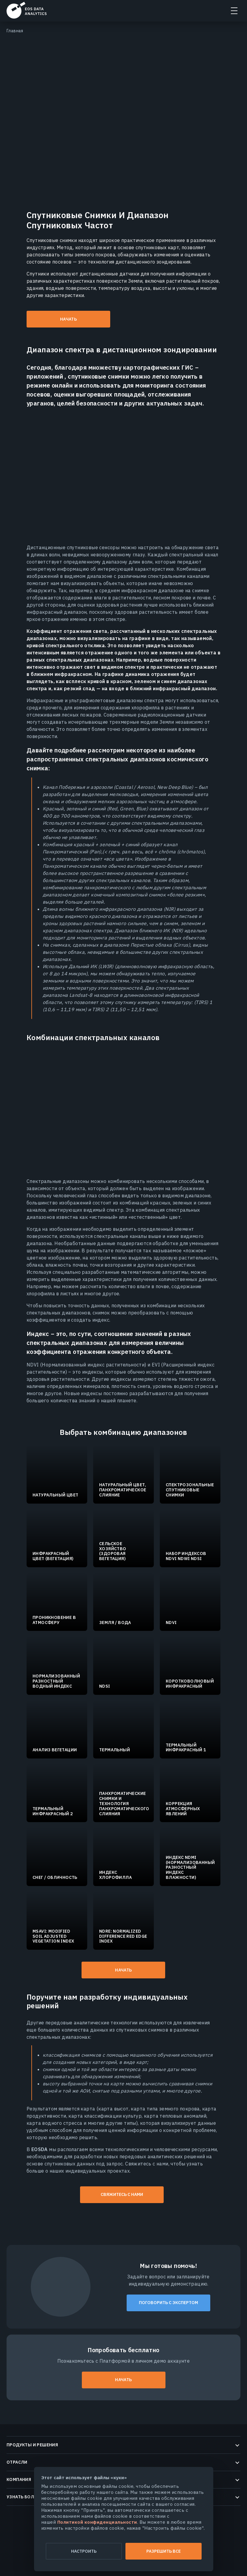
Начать (68, 319)
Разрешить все (163, 2551)
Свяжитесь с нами (122, 2194)
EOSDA (27, 10)
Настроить (83, 2551)
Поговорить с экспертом (168, 2302)
